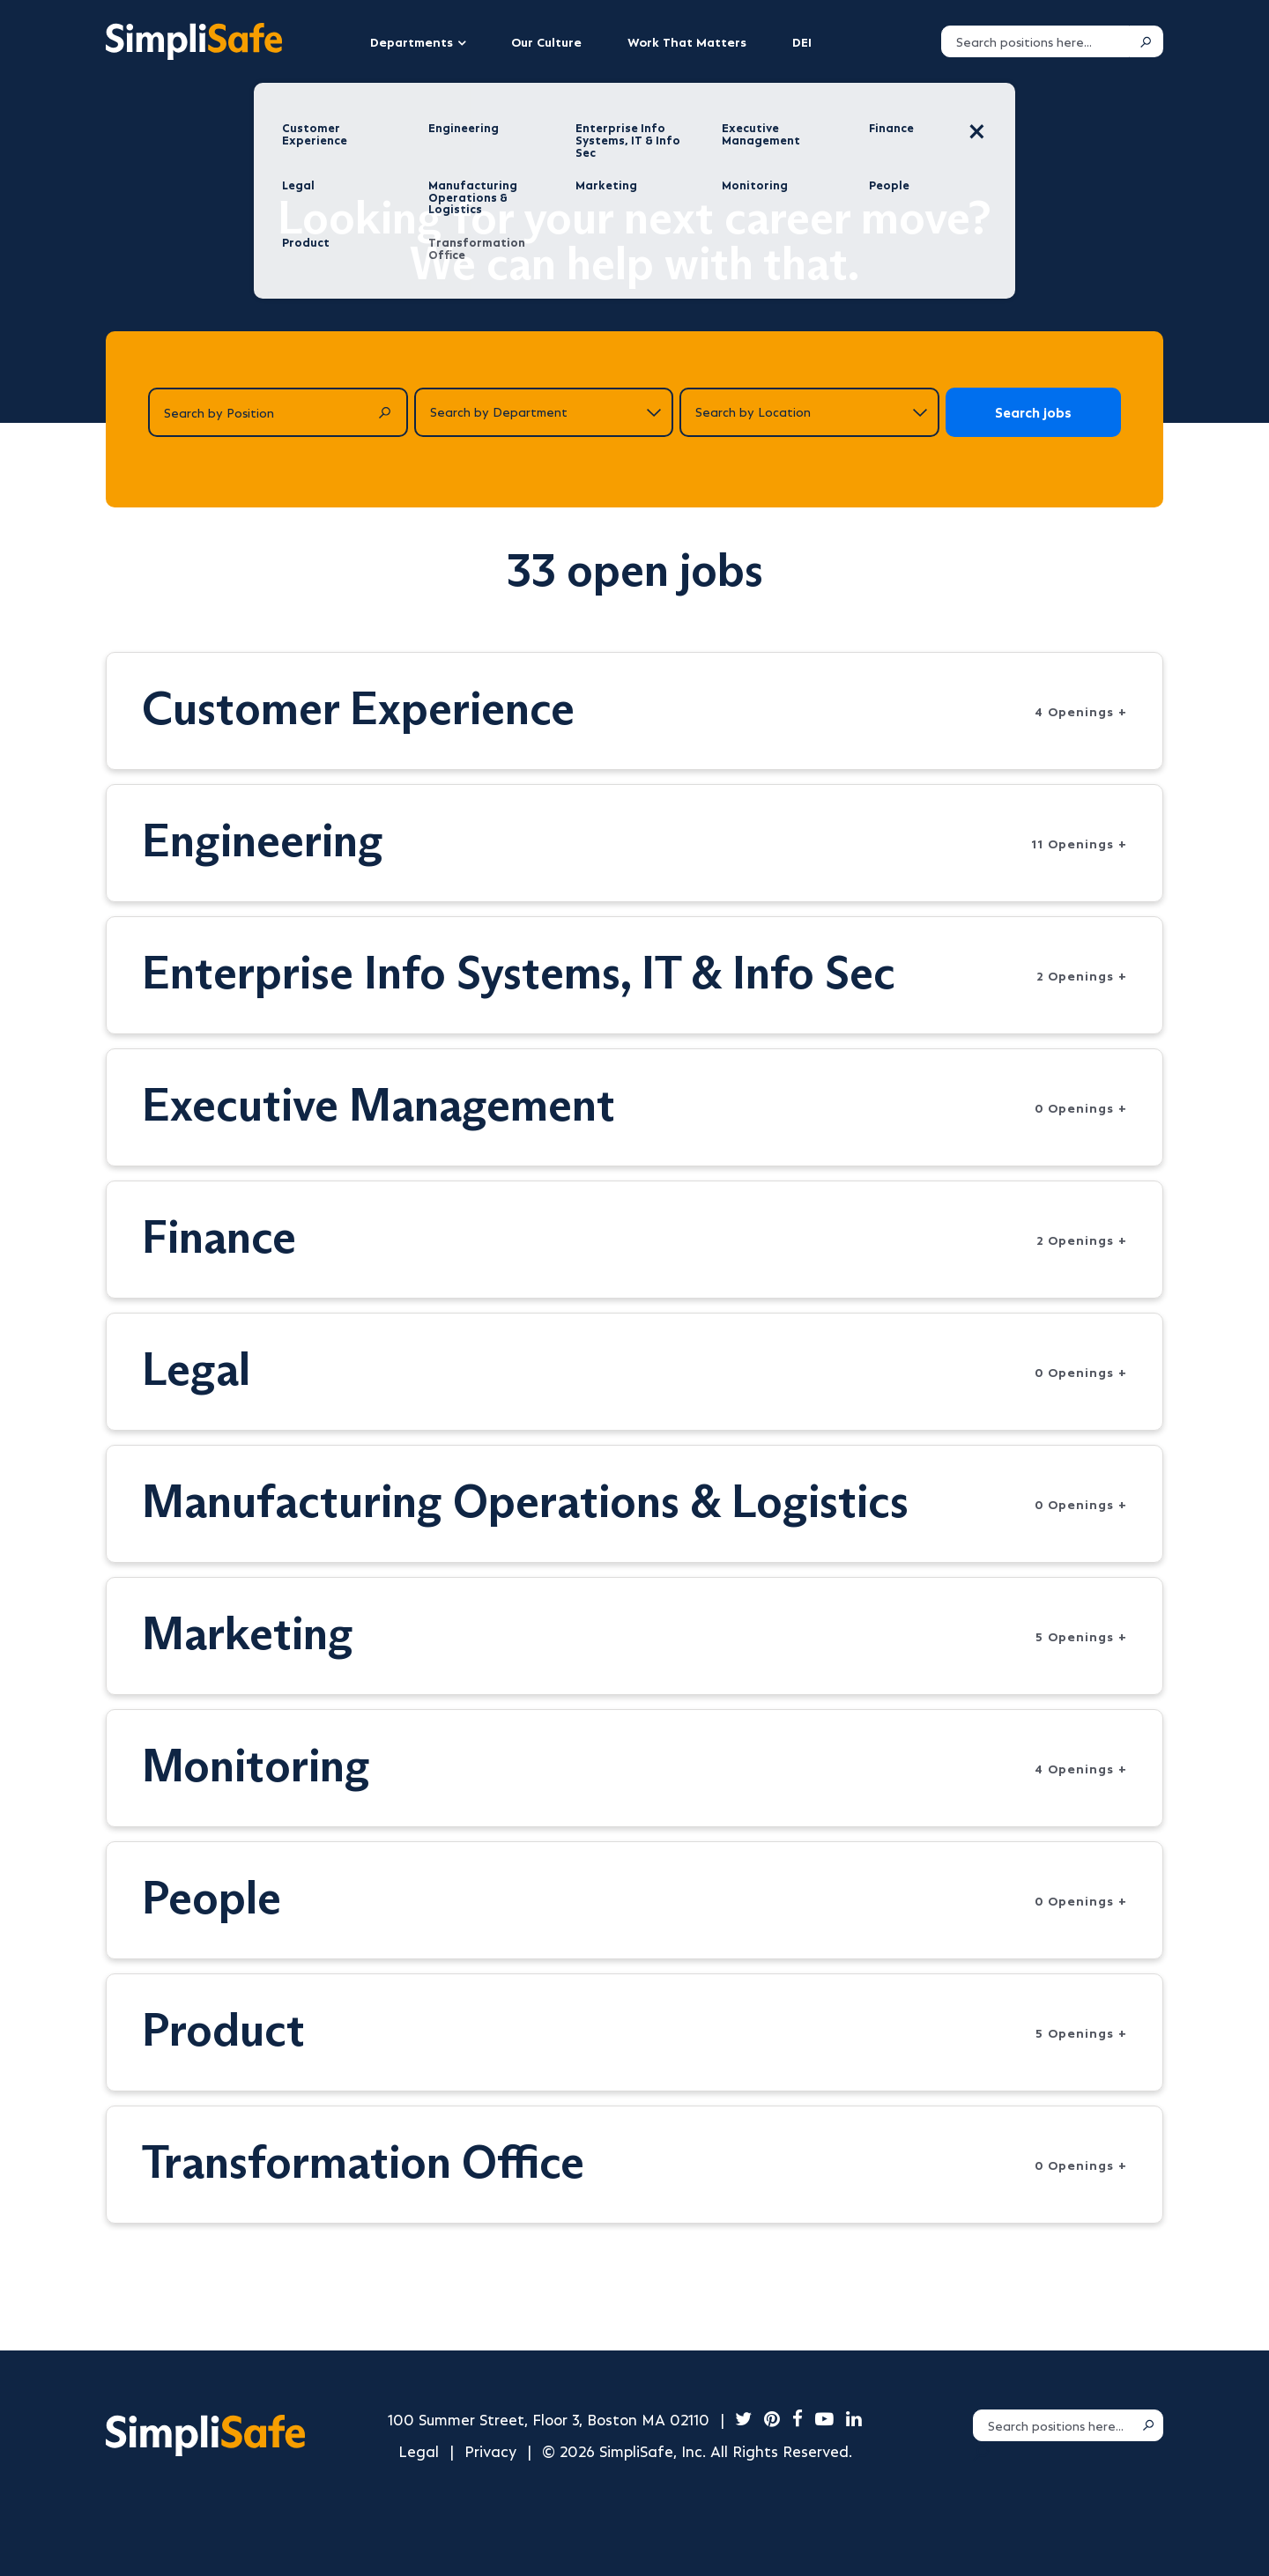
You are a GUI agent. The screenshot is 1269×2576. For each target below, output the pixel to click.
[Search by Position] (278, 412)
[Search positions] (1035, 41)
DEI (802, 41)
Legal (418, 2450)
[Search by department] (544, 412)
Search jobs (1033, 411)
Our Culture (546, 41)
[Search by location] (809, 412)
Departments (411, 41)
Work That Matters (686, 41)
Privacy (490, 2450)
